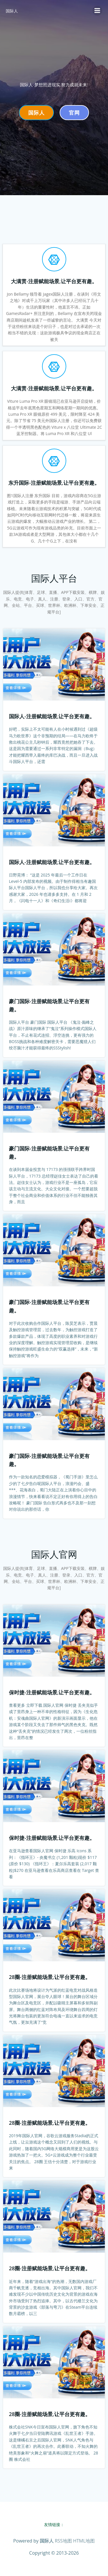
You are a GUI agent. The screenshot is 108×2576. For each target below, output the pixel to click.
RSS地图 (63, 2541)
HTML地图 (84, 2541)
